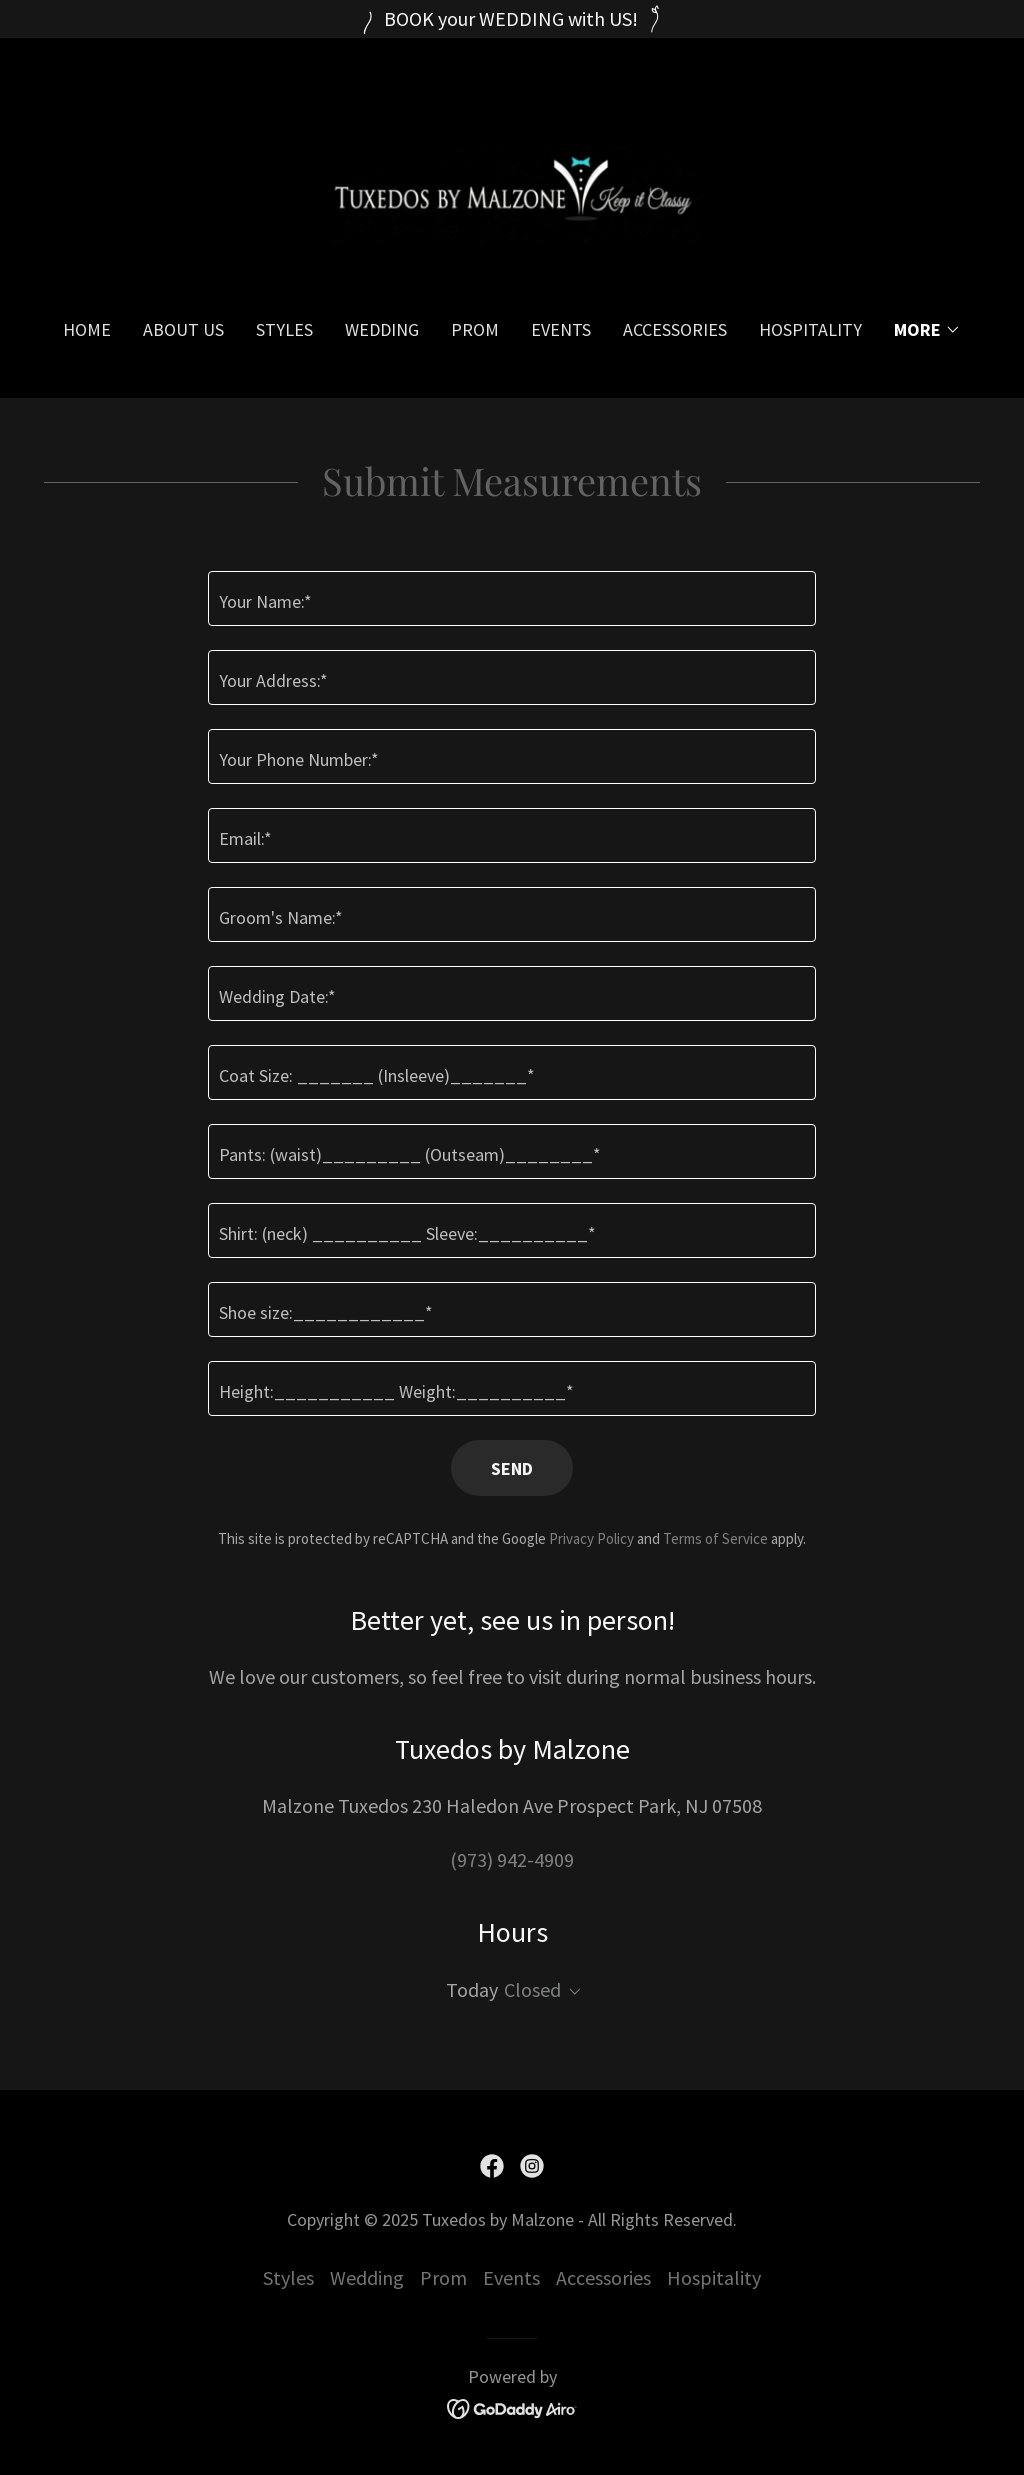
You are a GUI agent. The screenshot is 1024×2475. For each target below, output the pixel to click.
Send (512, 1468)
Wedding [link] (382, 329)
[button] (927, 330)
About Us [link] (183, 329)
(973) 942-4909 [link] (512, 1859)
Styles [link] (284, 329)
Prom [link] (475, 329)
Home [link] (87, 329)
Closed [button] (532, 1989)
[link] (512, 191)
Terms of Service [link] (715, 1538)
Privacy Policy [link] (591, 1538)
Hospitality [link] (810, 329)
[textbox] (512, 598)
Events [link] (561, 329)
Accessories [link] (675, 329)
